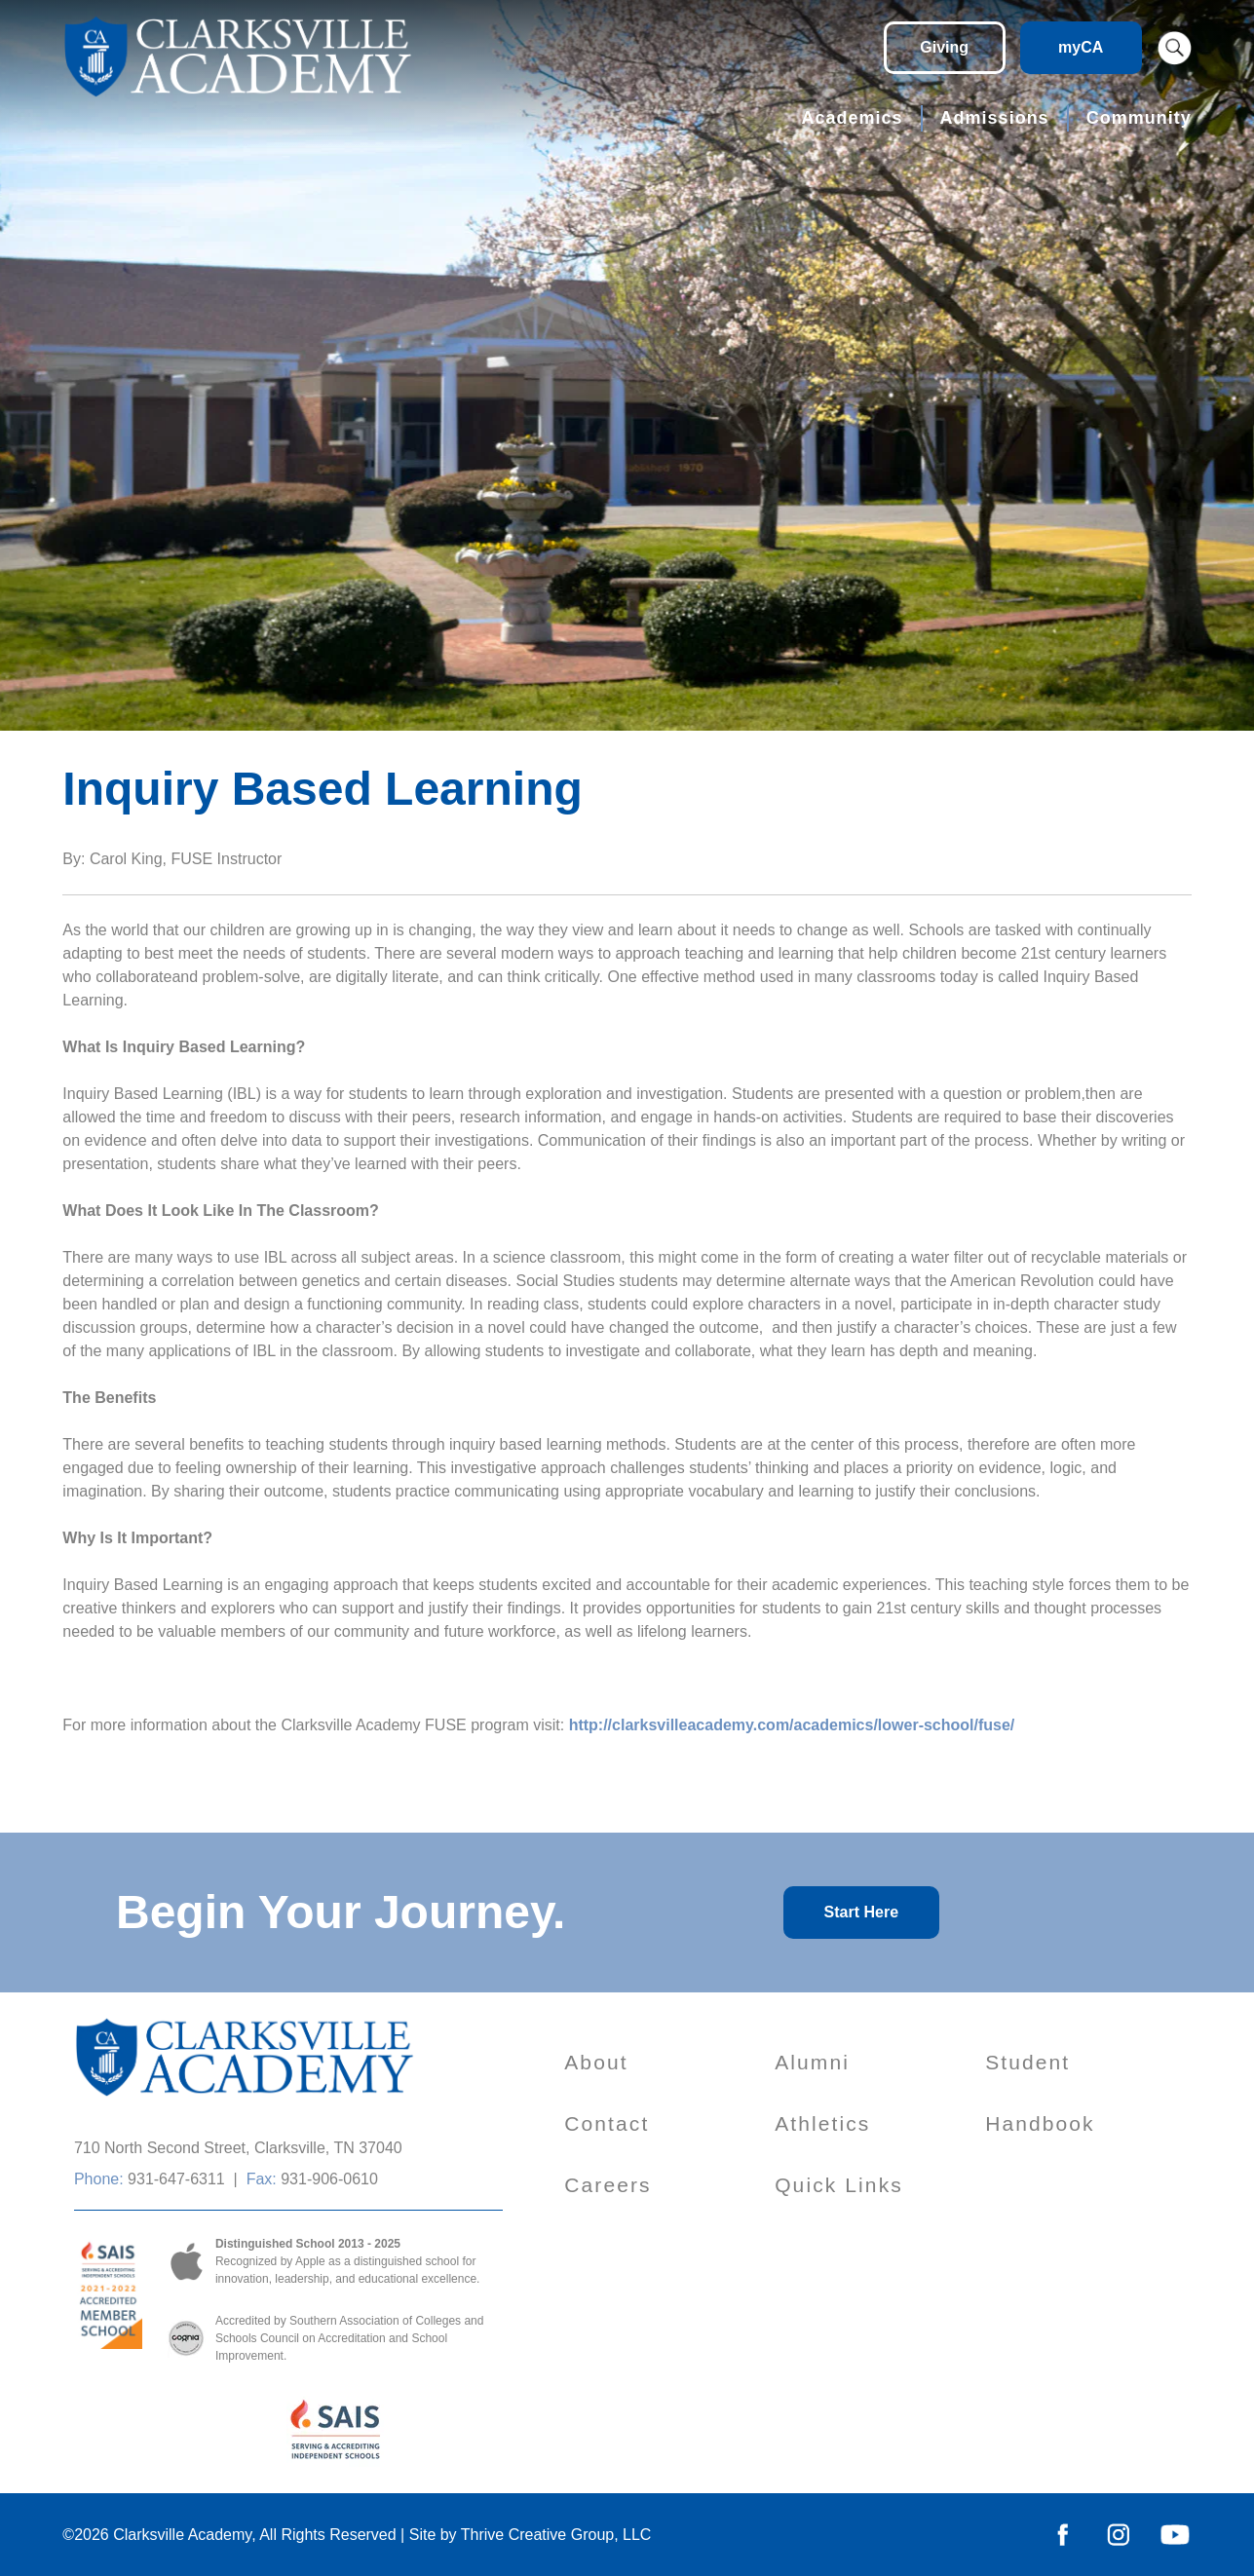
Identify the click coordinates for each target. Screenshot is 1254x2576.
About (595, 2062)
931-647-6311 (176, 2179)
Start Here (861, 1912)
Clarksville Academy (182, 2534)
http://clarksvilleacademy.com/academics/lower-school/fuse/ (792, 1725)
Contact (606, 2123)
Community (1139, 118)
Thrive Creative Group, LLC (556, 2534)
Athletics (822, 2123)
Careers (607, 2185)
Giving (944, 47)
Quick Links (839, 2185)
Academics (852, 118)
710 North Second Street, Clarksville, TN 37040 (238, 2148)
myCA (1080, 47)
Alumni (812, 2062)
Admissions (994, 118)
